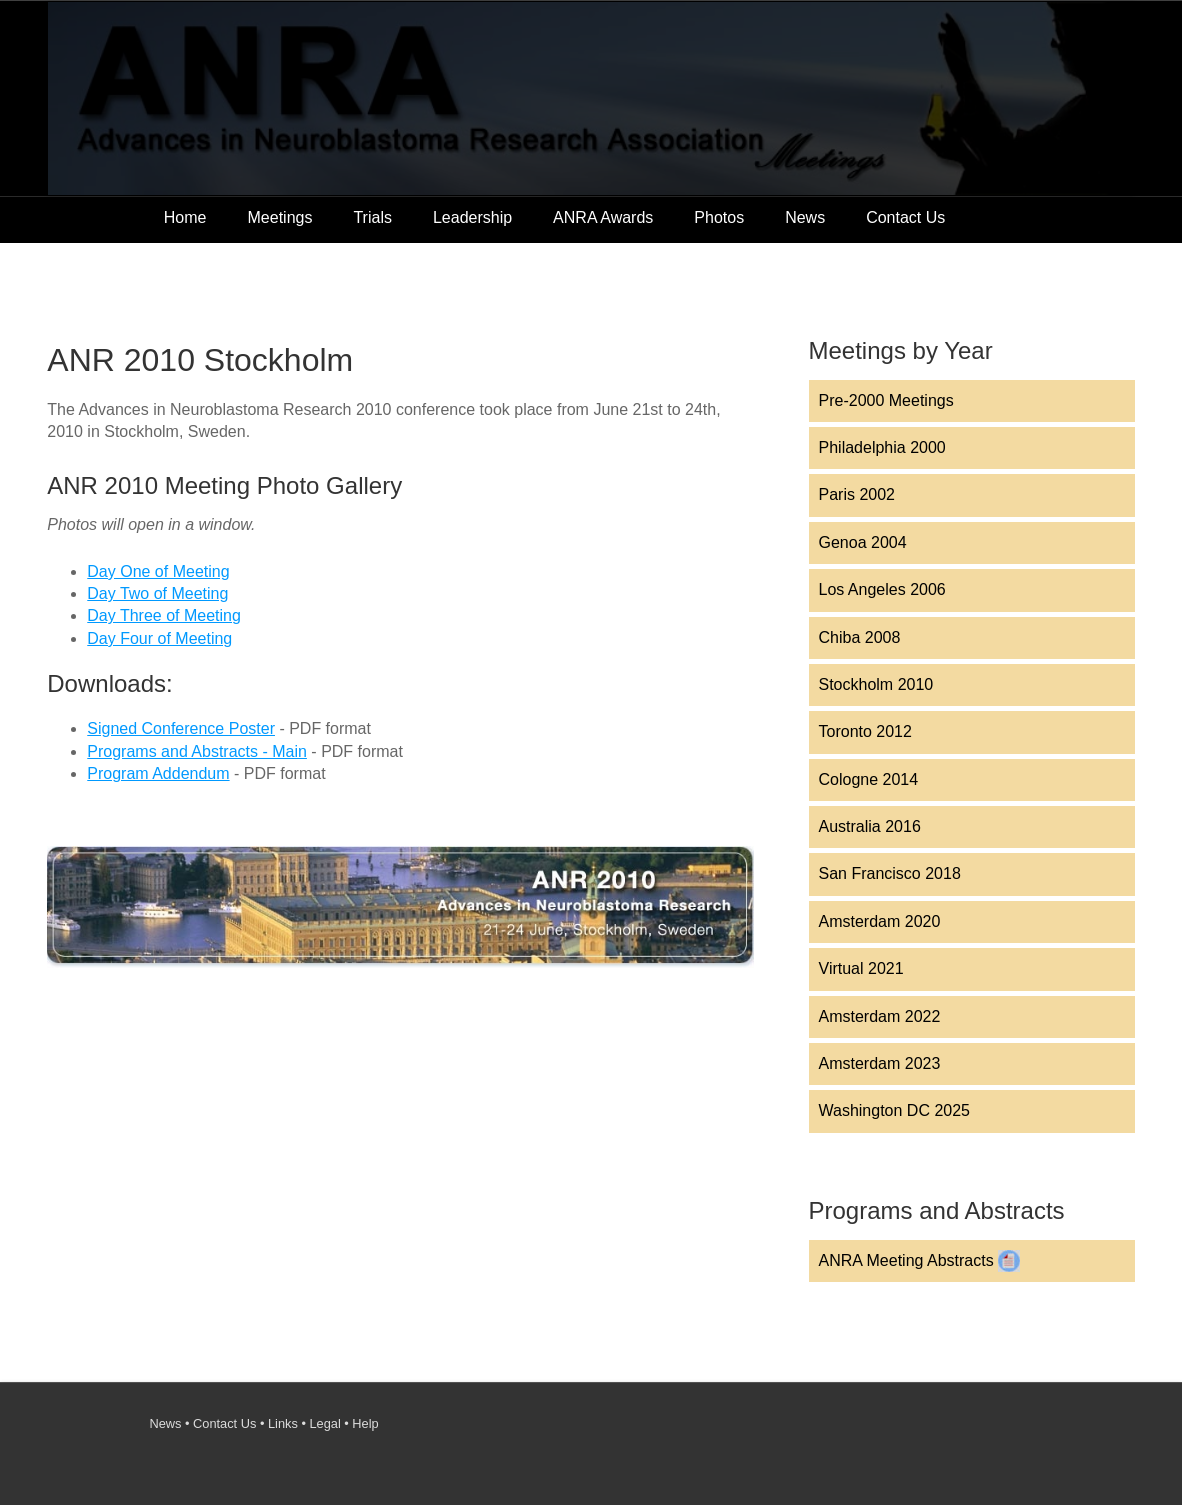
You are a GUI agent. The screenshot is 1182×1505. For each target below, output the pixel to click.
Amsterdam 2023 (880, 1063)
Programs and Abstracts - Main (197, 751)
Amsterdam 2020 (880, 921)
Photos (719, 217)
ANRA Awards (603, 217)
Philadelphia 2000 (882, 447)
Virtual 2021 (861, 968)
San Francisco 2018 (890, 873)
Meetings (280, 217)
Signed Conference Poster (181, 728)
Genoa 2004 (863, 542)
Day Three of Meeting (164, 615)
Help (365, 1423)
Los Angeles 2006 (882, 589)
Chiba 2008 (860, 637)
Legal (324, 1423)
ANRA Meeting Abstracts (920, 1261)
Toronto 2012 (865, 731)
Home (185, 217)
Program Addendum (158, 773)
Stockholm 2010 (876, 684)
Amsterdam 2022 (880, 1016)
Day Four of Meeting (159, 638)
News (805, 217)
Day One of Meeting (158, 571)
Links (283, 1423)
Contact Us (905, 217)
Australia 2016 (870, 826)
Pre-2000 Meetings (886, 400)
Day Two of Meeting (157, 593)
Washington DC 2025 (895, 1110)
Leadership (472, 217)
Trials (372, 217)
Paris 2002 (857, 494)
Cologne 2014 (869, 779)
